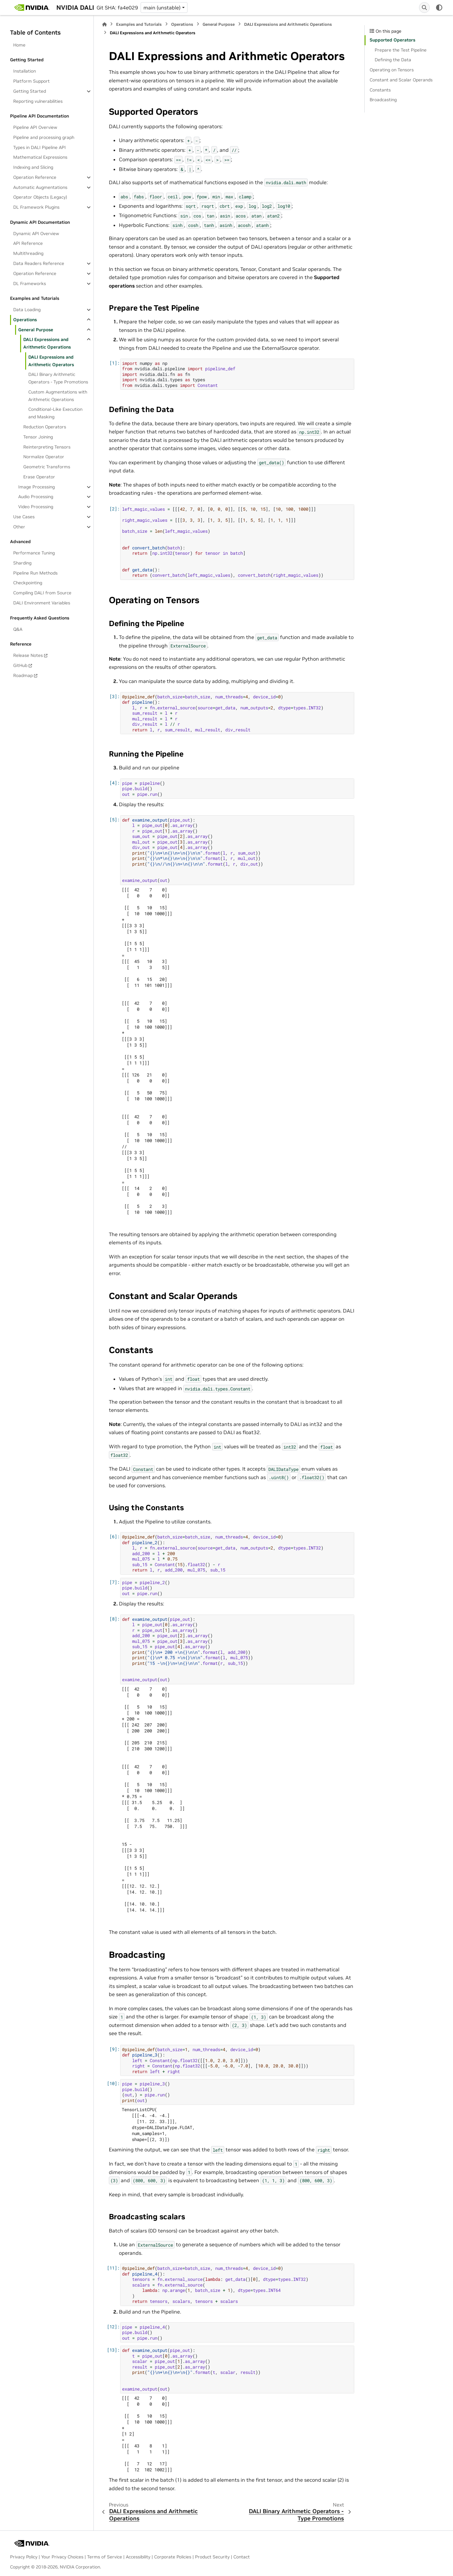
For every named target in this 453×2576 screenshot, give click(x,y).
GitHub (20, 665)
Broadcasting (383, 99)
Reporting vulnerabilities (38, 101)
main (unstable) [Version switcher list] (162, 7)
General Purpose (35, 330)
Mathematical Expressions (40, 157)
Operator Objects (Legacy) (40, 197)
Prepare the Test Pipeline (401, 50)
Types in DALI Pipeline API (39, 147)
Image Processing (36, 487)
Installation (24, 71)
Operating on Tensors (392, 70)
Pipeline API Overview (35, 127)
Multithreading (28, 253)
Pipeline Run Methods (35, 573)
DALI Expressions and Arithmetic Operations (47, 343)
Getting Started (29, 91)
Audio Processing (35, 496)
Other (19, 527)
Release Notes (28, 655)
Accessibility (138, 2557)
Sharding (22, 563)
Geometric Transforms (46, 467)
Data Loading (27, 309)
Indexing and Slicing (33, 167)
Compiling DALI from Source (42, 593)
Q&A (17, 629)
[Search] (424, 7)
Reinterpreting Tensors (46, 447)
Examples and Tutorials (139, 24)
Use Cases (24, 517)
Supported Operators (392, 40)
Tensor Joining (38, 437)
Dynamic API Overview (36, 233)
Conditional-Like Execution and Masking (55, 413)
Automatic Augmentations (40, 187)
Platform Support (31, 81)
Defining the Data (393, 60)
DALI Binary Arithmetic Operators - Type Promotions (58, 378)
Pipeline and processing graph (43, 137)
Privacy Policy (23, 2557)
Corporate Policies (172, 2557)
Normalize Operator (43, 457)
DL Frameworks (29, 283)
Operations (25, 319)
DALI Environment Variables (41, 603)
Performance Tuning (34, 553)
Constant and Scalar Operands (401, 80)
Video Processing (35, 506)
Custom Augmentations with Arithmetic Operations (57, 395)
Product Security (212, 2557)
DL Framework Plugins (36, 207)
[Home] (104, 24)
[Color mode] (439, 7)
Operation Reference (34, 177)
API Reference (28, 243)
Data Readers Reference (38, 263)
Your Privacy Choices (62, 2557)
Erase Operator (39, 477)
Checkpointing (27, 583)
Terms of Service (104, 2557)
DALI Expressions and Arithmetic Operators (51, 360)
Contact (241, 2557)
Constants (380, 90)
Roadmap (23, 675)
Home (19, 45)
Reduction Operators (44, 427)
